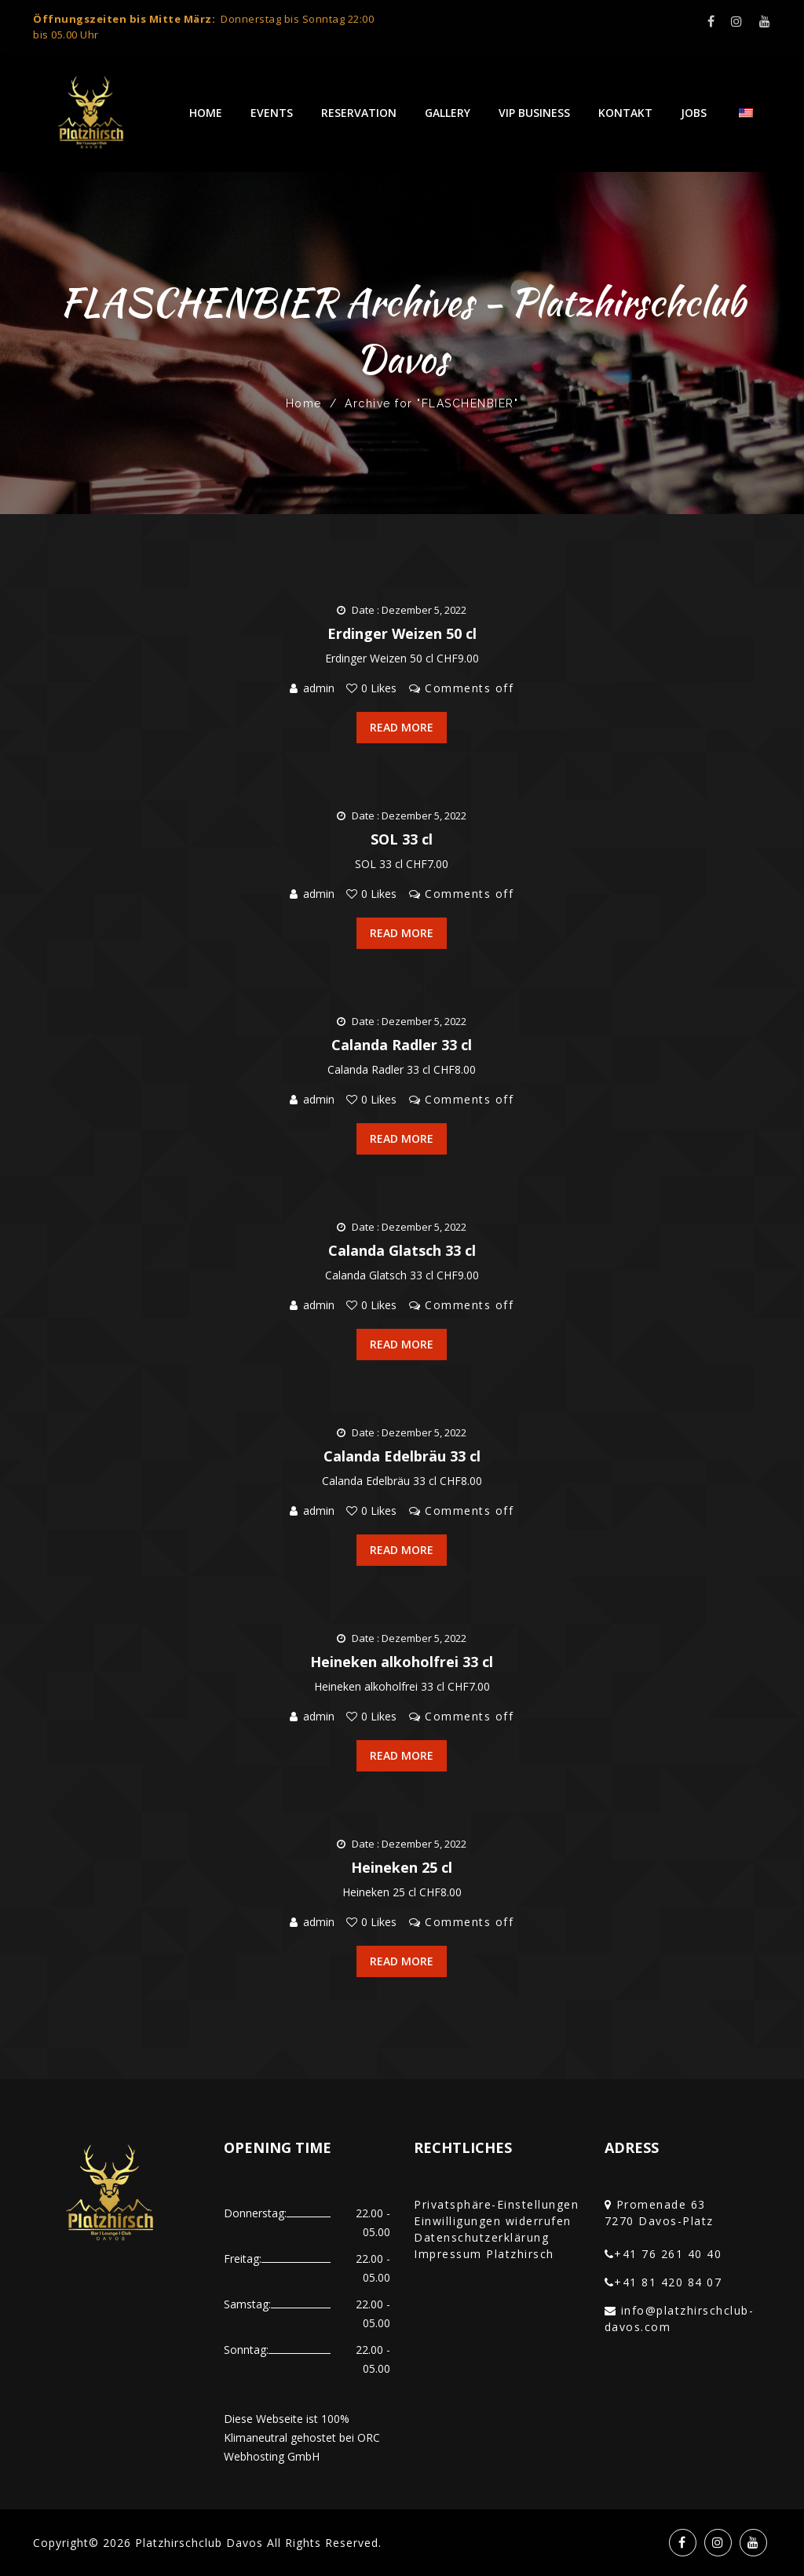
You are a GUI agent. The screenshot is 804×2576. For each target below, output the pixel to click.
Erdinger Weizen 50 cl (402, 633)
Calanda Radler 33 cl (401, 1044)
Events (271, 112)
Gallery (447, 112)
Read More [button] (401, 727)
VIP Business (534, 112)
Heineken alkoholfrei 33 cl (401, 1661)
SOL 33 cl (402, 839)
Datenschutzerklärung (481, 2237)
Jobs (694, 112)
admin (318, 687)
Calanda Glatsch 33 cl (402, 1250)
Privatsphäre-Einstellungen (496, 2204)
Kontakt (625, 112)
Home (205, 112)
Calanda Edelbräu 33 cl (402, 1456)
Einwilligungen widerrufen (493, 2220)
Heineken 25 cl (401, 1867)
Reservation (359, 112)
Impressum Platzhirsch (484, 2253)
